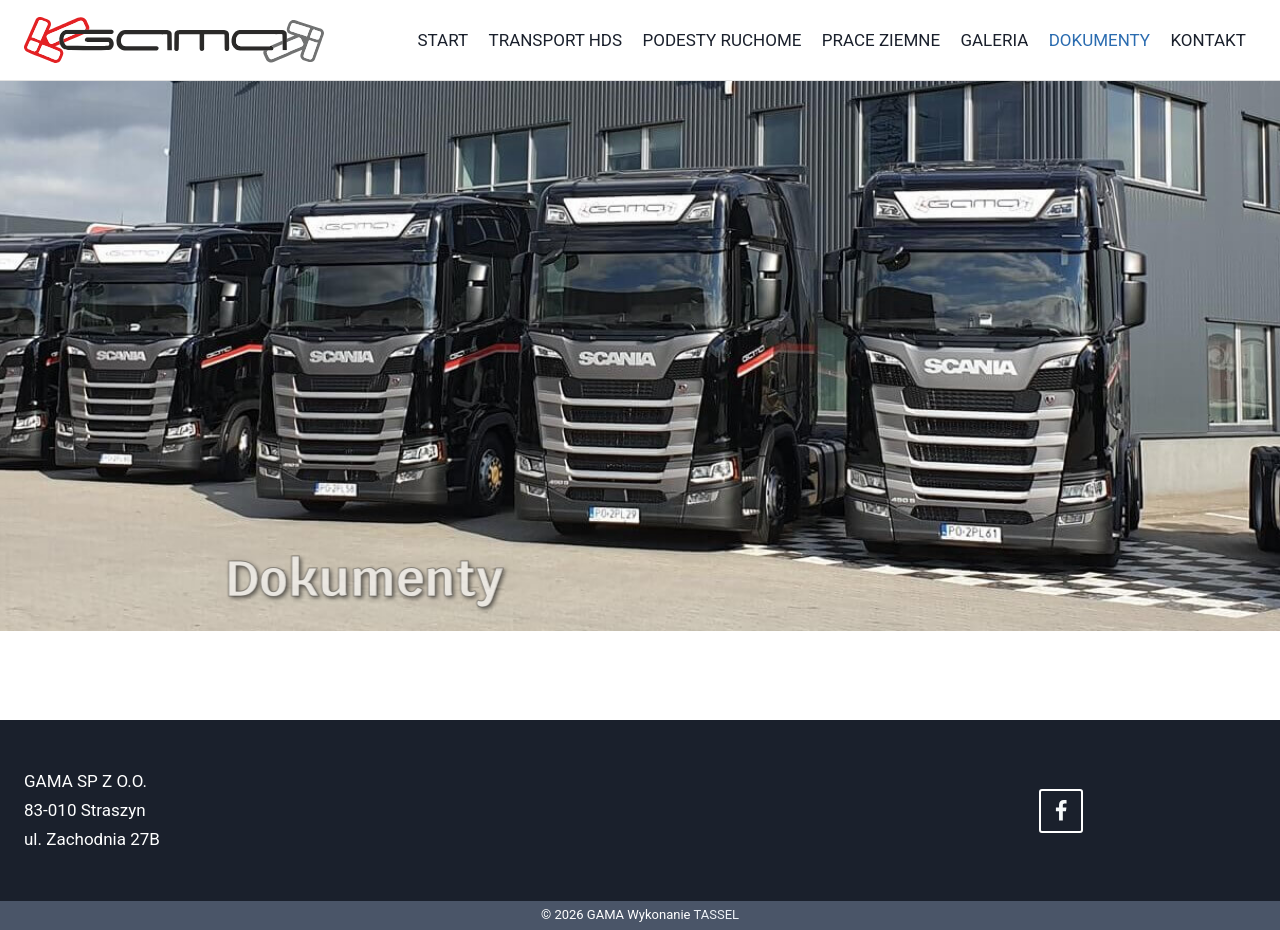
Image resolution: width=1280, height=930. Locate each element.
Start (443, 40)
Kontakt (1207, 40)
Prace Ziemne (881, 40)
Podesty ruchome (721, 40)
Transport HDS (556, 40)
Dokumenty (1099, 40)
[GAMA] (174, 40)
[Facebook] (1061, 811)
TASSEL (716, 914)
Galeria (994, 40)
